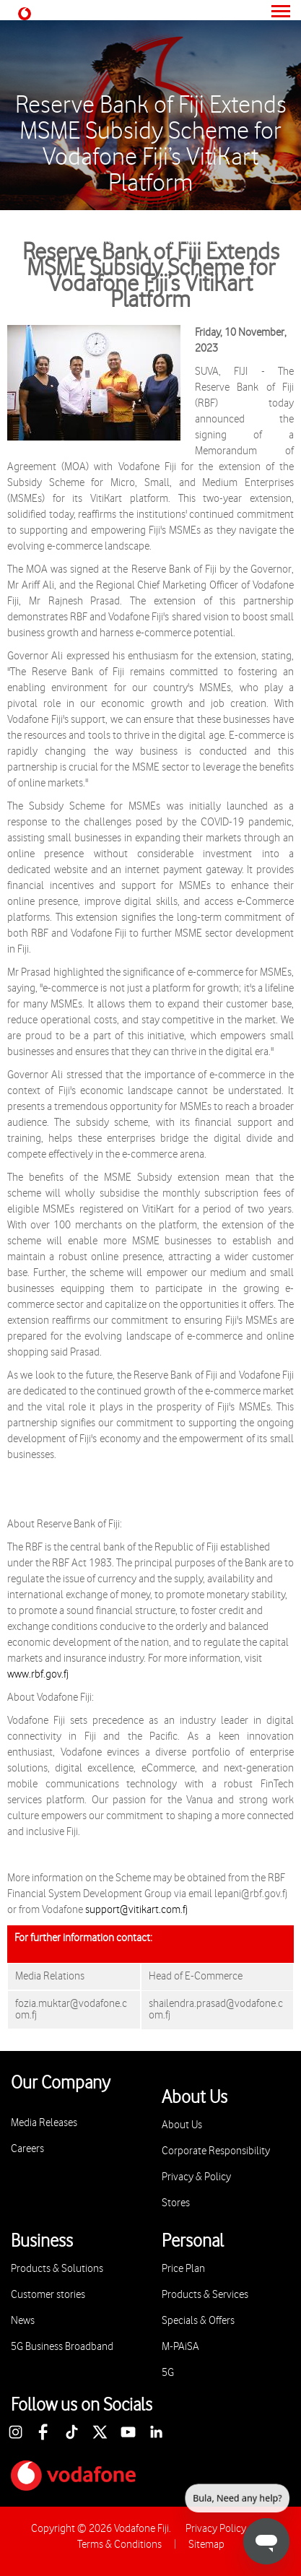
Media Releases (120, 217)
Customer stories (48, 2295)
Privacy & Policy (196, 2177)
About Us (49, 217)
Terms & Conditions (119, 2544)
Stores (176, 2203)
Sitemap (206, 2544)
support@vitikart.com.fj (136, 1910)
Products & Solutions (57, 2269)
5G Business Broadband (62, 2347)
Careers (27, 2149)
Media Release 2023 (214, 217)
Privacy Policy (216, 2529)
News (23, 2321)
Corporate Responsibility (216, 2151)
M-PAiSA (180, 2347)
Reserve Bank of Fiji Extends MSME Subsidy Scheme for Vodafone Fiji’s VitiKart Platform (151, 144)
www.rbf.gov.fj (38, 1674)
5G (168, 2373)
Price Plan (183, 2269)
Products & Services (205, 2295)
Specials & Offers (198, 2321)
